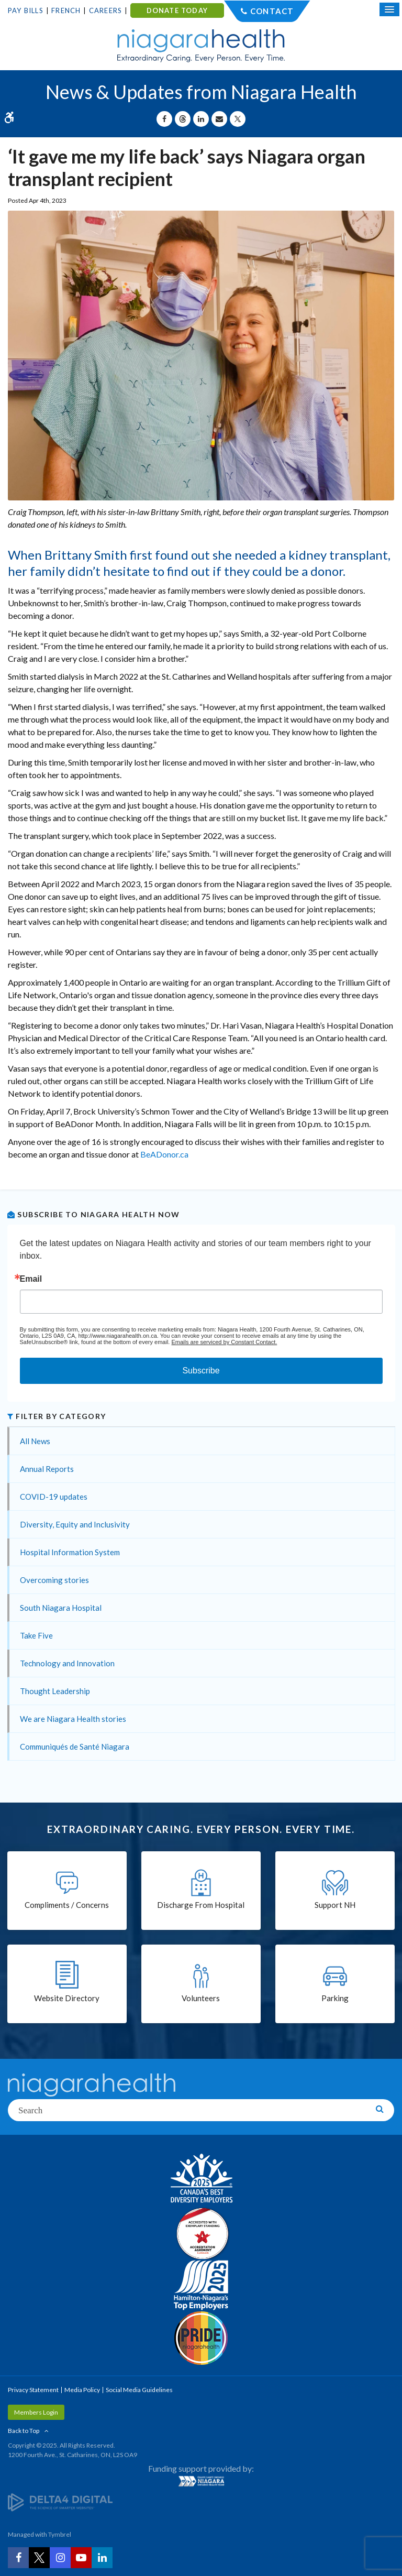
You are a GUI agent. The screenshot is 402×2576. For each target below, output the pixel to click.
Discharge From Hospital (200, 1904)
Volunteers (201, 1998)
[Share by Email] (219, 119)
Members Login (36, 2412)
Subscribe (200, 1370)
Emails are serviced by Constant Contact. (224, 1342)
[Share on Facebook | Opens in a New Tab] (164, 119)
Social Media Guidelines (139, 2390)
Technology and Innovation (67, 1663)
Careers (105, 10)
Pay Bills (25, 10)
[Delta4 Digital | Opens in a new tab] (60, 2502)
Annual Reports (47, 1468)
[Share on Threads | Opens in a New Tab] (183, 119)
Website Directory (66, 1998)
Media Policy (82, 2390)
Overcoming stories (54, 1580)
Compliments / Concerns (67, 1904)
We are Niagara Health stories (73, 1718)
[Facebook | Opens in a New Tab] (18, 2557)
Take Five (36, 1635)
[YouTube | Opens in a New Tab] (81, 2557)
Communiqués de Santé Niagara (74, 1746)
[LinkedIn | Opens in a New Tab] (102, 2557)
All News (35, 1441)
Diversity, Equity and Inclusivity (75, 1524)
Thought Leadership (55, 1691)
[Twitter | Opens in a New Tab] (39, 2557)
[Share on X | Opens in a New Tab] (237, 119)
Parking (335, 1998)
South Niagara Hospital (61, 1607)
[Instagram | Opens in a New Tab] (60, 2557)
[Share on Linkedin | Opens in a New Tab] (201, 119)
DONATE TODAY (177, 10)
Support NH (335, 1904)
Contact (272, 11)
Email (31, 1279)
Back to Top (23, 2431)
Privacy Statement (33, 2390)
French (66, 10)
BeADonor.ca (164, 1154)
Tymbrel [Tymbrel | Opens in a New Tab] (59, 2534)
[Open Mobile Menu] (389, 9)
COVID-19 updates (53, 1496)
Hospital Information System (70, 1552)
